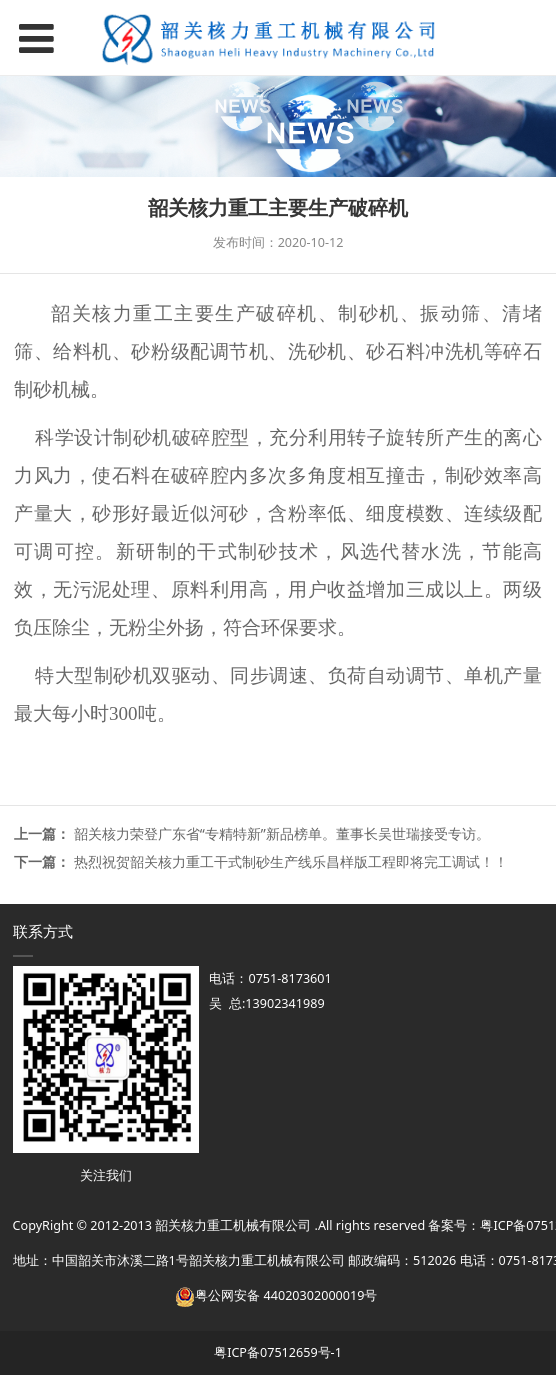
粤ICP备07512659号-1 (278, 1352)
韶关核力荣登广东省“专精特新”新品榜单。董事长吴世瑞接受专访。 (282, 833)
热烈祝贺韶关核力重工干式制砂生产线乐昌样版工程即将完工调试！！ (291, 861)
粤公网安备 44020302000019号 (276, 1295)
